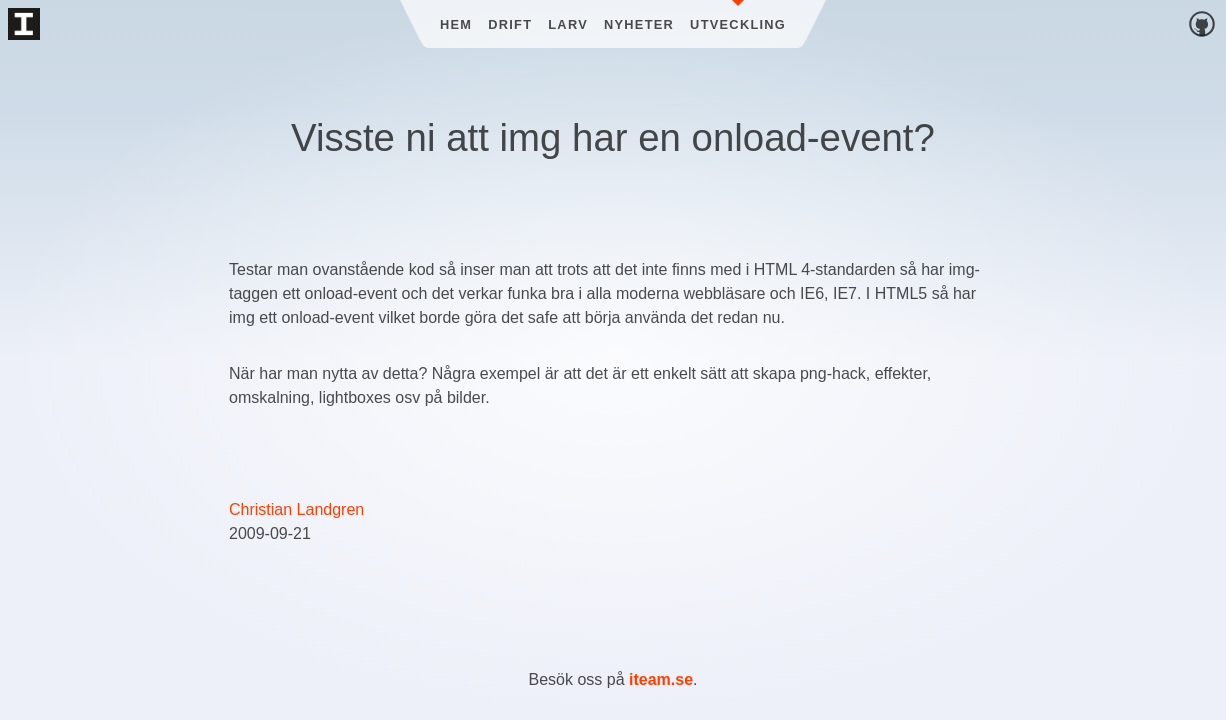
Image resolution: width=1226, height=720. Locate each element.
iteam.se (661, 679)
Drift (510, 24)
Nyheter (639, 24)
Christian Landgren (296, 509)
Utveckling (738, 24)
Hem (456, 24)
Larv (568, 24)
